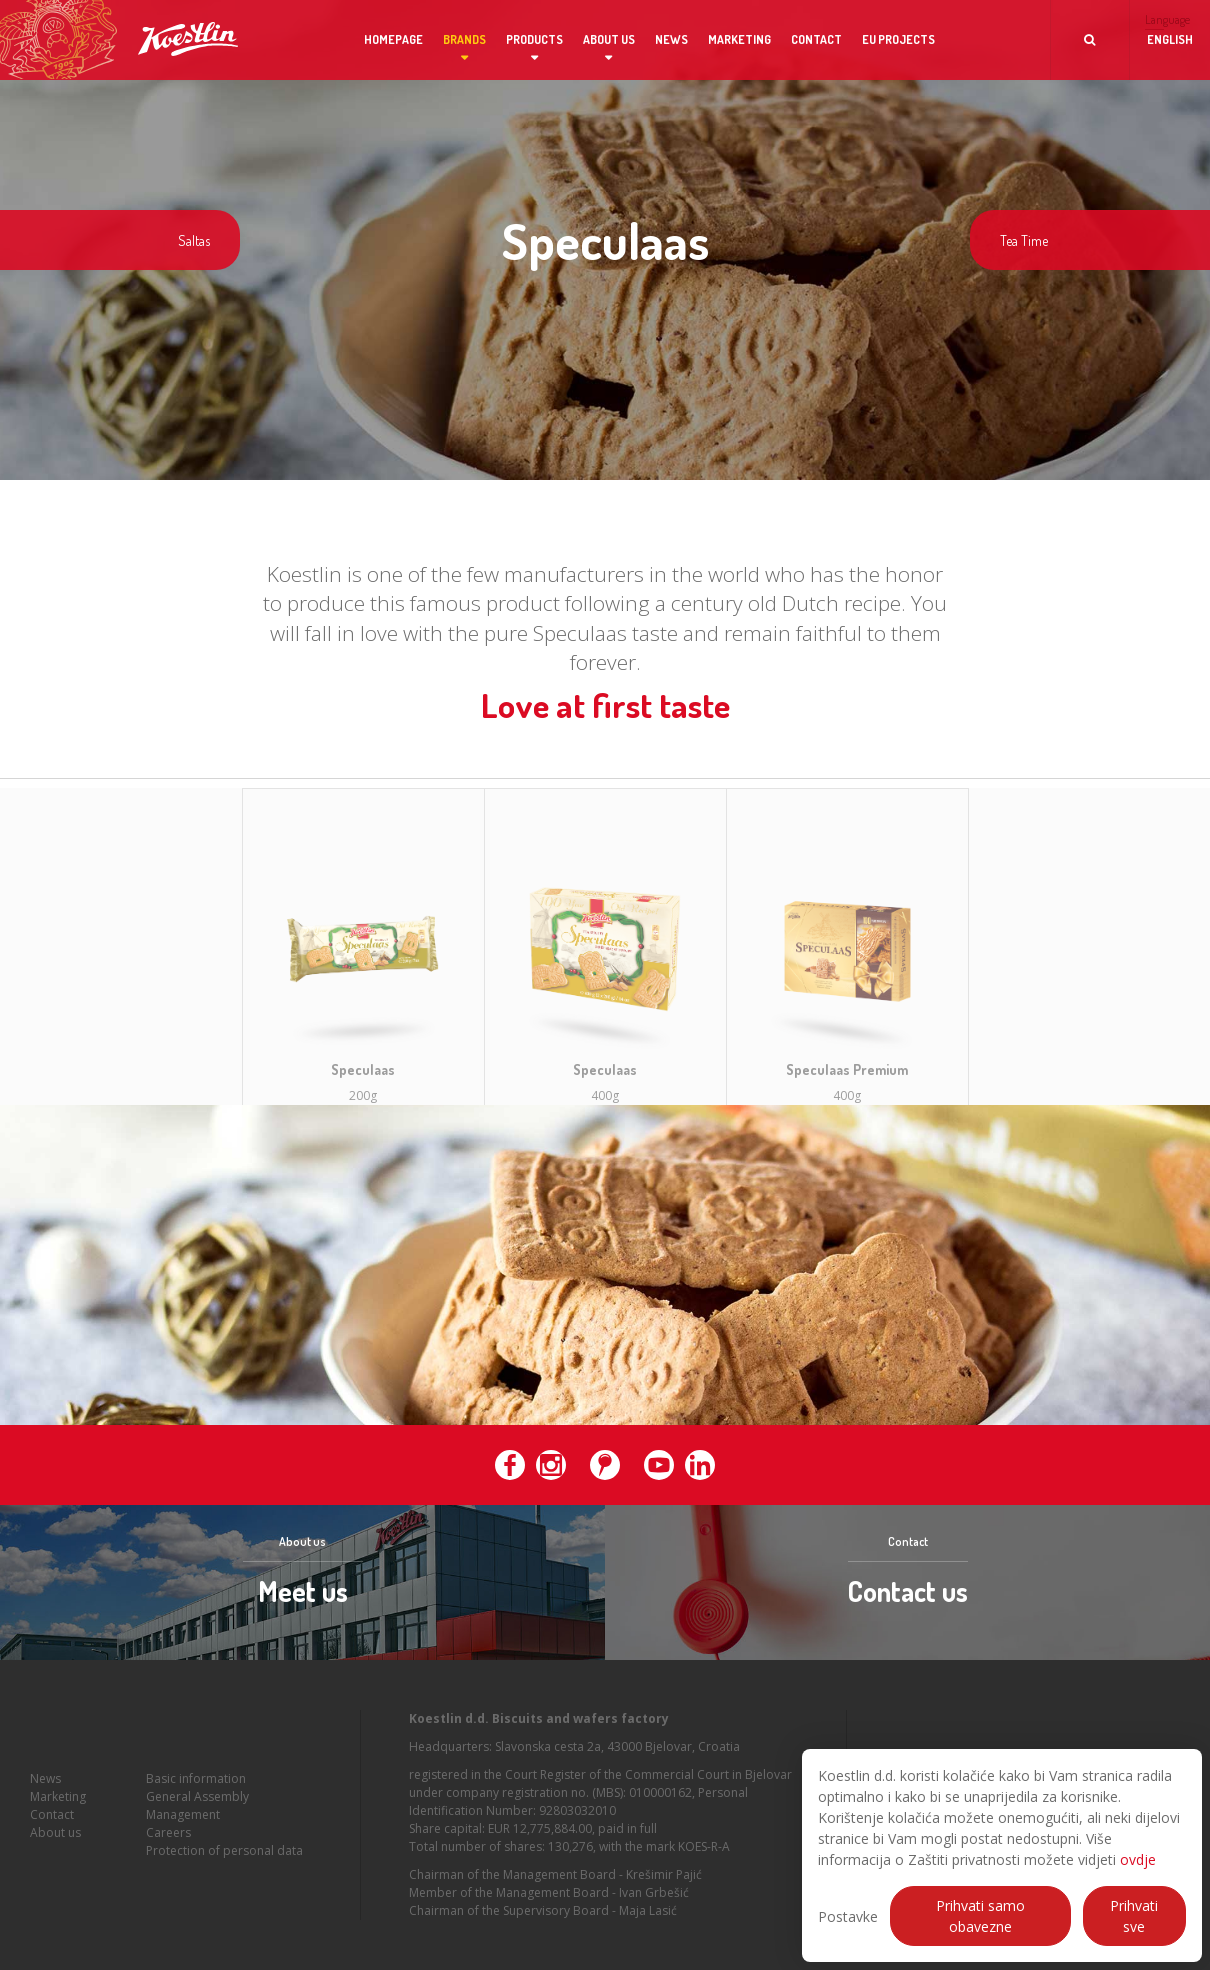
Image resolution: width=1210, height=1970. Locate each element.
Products (534, 39)
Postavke (848, 1916)
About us (609, 39)
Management (183, 1830)
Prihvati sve (1134, 1916)
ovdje (1138, 1859)
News (671, 39)
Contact (816, 39)
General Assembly (197, 1812)
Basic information (196, 1794)
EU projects (898, 39)
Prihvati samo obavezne (980, 1916)
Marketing (739, 39)
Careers (168, 1848)
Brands (464, 39)
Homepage (393, 39)
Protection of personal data (224, 1866)
